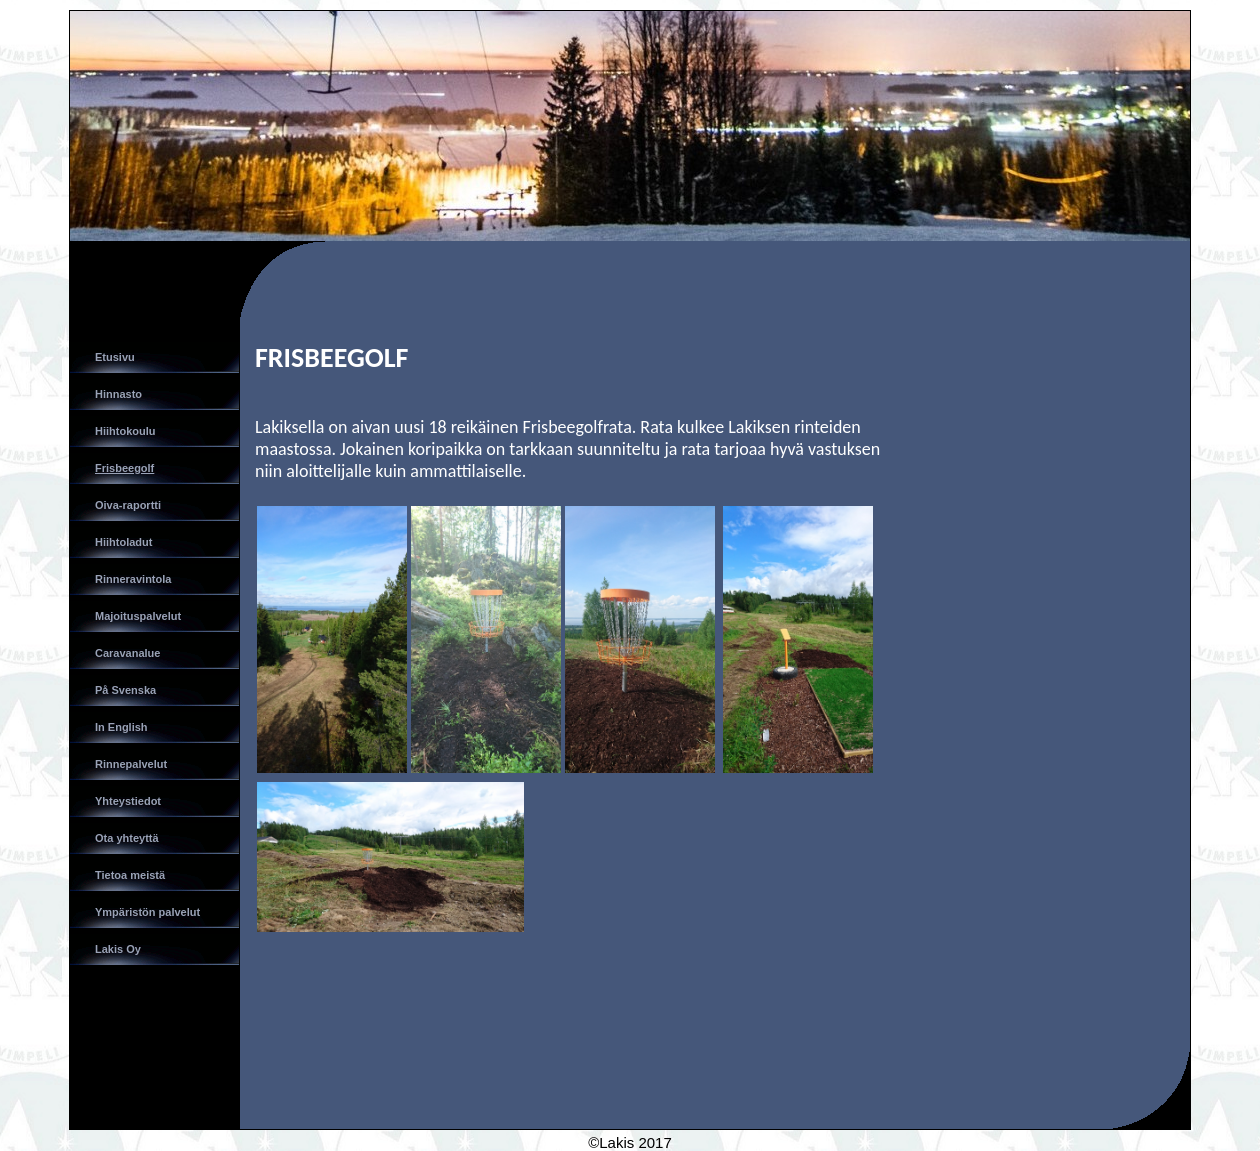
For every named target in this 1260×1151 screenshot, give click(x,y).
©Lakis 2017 (630, 1142)
